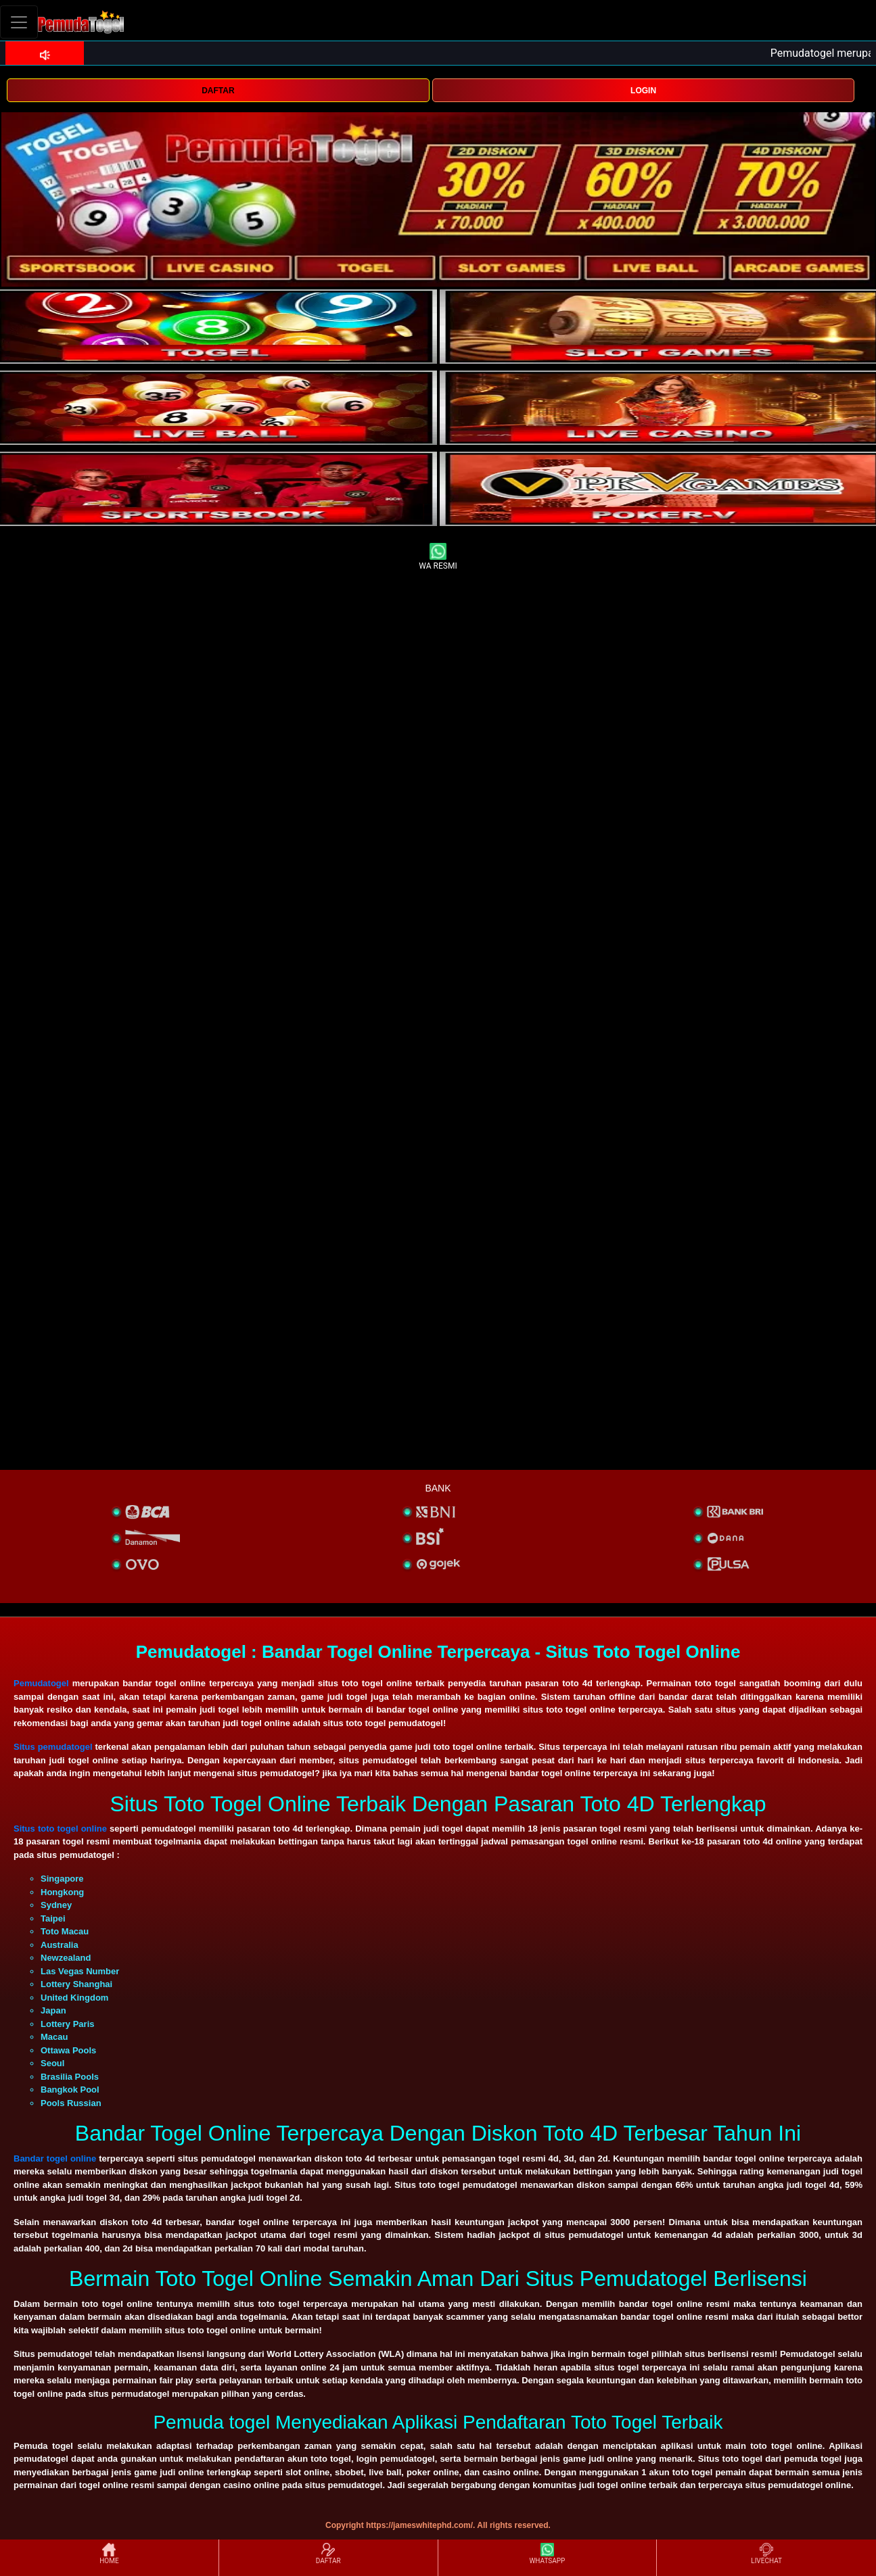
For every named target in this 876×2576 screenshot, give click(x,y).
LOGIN (643, 90)
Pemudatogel (41, 1683)
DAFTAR (218, 90)
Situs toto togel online (60, 1828)
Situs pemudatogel (53, 1747)
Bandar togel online (55, 2158)
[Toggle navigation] (19, 22)
